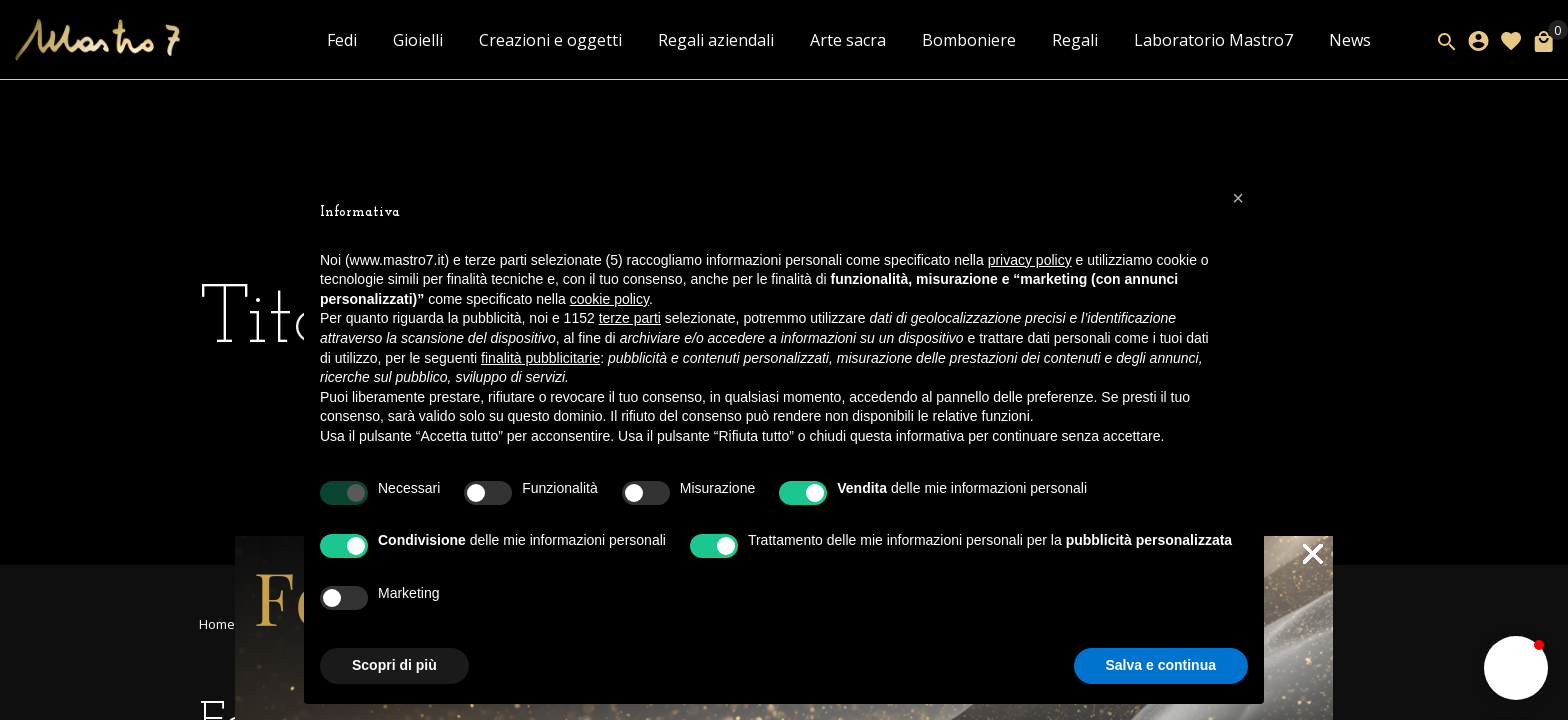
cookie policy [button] (609, 299)
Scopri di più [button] (394, 665)
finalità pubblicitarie (540, 358)
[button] (1516, 668)
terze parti (630, 318)
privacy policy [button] (1030, 260)
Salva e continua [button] (1161, 665)
